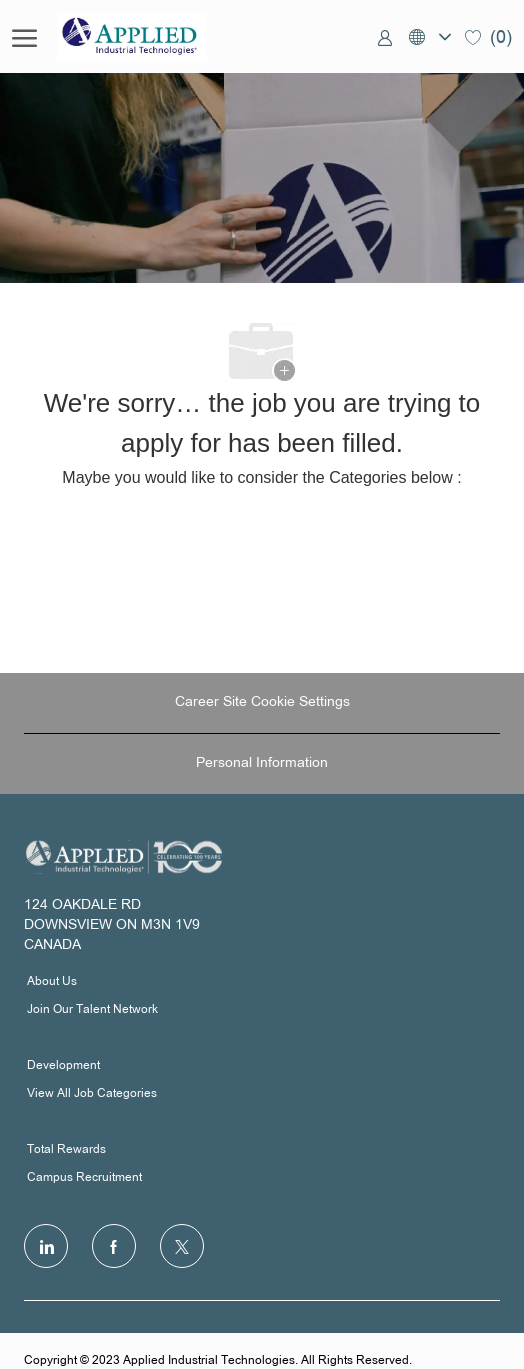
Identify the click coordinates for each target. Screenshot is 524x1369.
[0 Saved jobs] (488, 36)
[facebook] (114, 1246)
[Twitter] (182, 1246)
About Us (52, 982)
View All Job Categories (92, 1094)
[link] (385, 37)
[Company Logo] (157, 36)
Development (63, 1066)
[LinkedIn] (46, 1246)
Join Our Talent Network (92, 1010)
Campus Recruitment (84, 1178)
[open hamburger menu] (24, 37)
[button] (429, 36)
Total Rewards (66, 1150)
